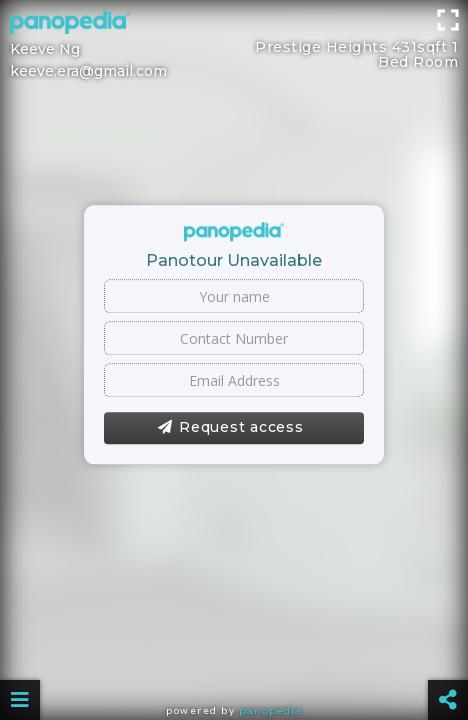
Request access (230, 428)
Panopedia (270, 710)
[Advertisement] (234, 45)
